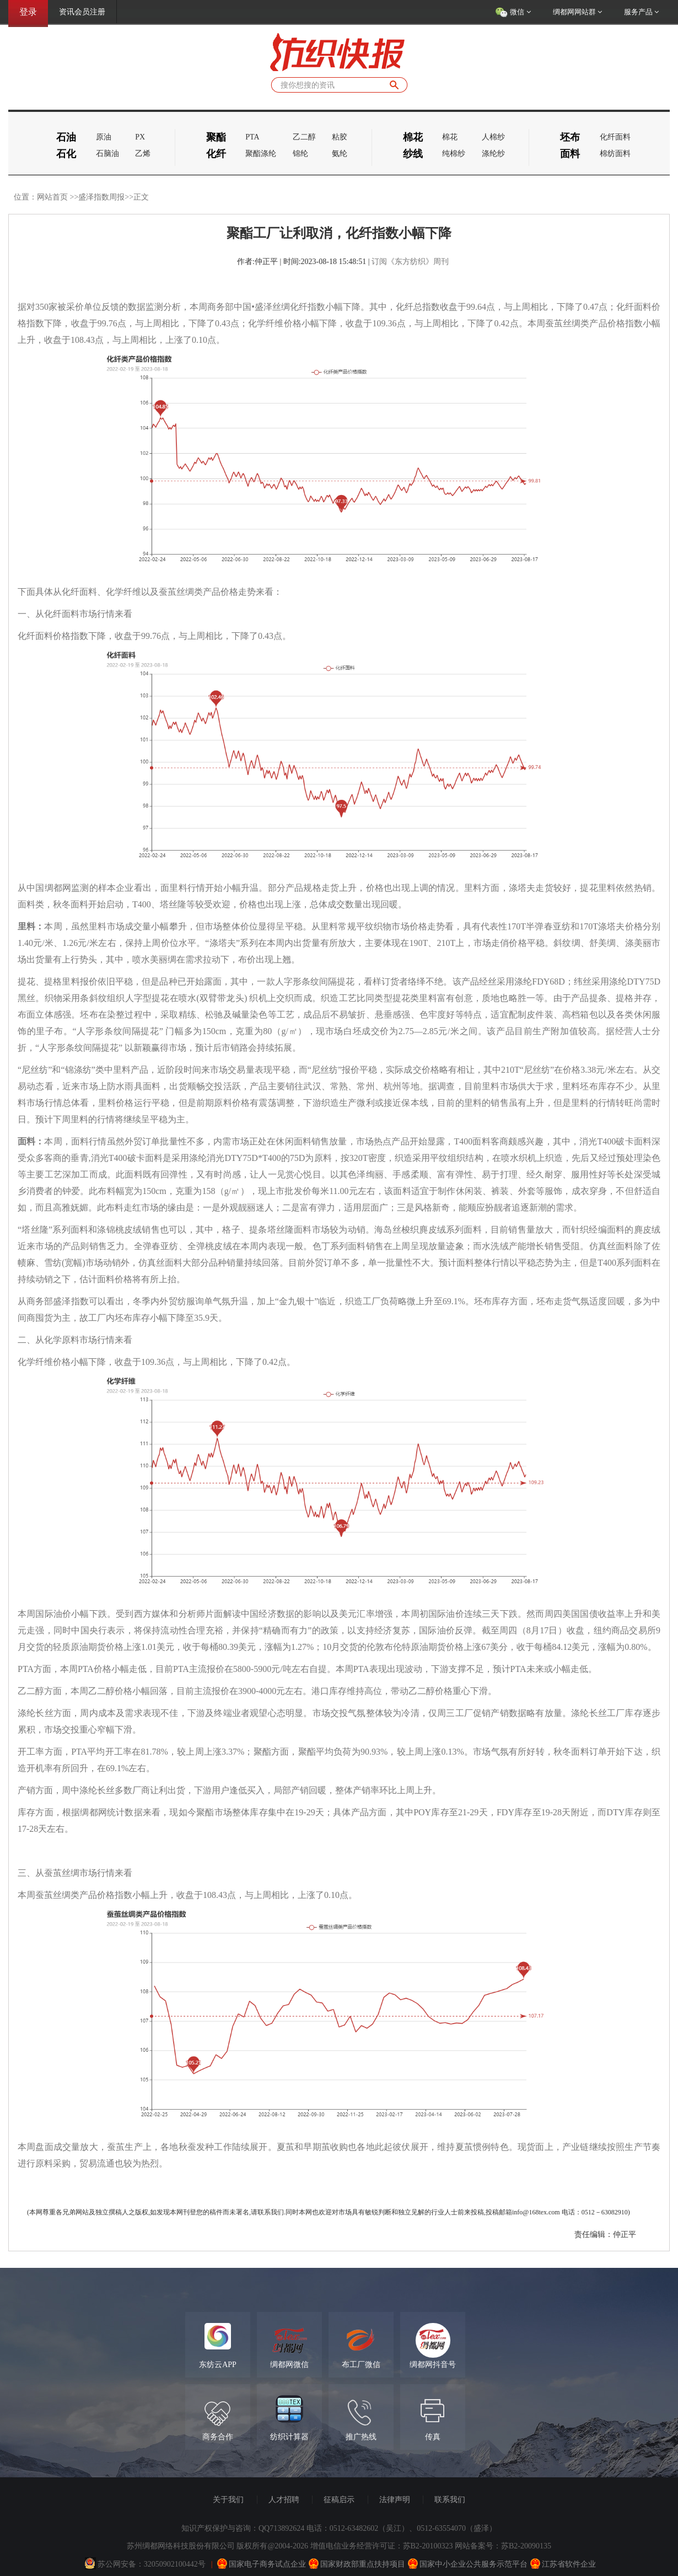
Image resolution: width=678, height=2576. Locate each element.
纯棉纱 (453, 153)
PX (140, 137)
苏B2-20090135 (526, 2546)
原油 (103, 137)
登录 (28, 12)
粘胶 (339, 137)
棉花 (450, 137)
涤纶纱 (493, 153)
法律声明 (394, 2500)
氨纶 (339, 153)
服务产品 (641, 12)
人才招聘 (283, 2500)
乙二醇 (304, 137)
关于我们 (228, 2500)
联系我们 (449, 2500)
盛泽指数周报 (101, 197)
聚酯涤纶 (260, 153)
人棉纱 (493, 137)
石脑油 (107, 153)
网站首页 (52, 197)
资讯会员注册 (82, 12)
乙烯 (142, 153)
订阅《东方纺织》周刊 (410, 261)
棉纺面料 (615, 153)
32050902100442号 (175, 2564)
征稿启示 (339, 2500)
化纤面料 (615, 137)
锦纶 (300, 153)
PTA (252, 137)
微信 (513, 12)
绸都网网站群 (577, 12)
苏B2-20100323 (428, 2546)
